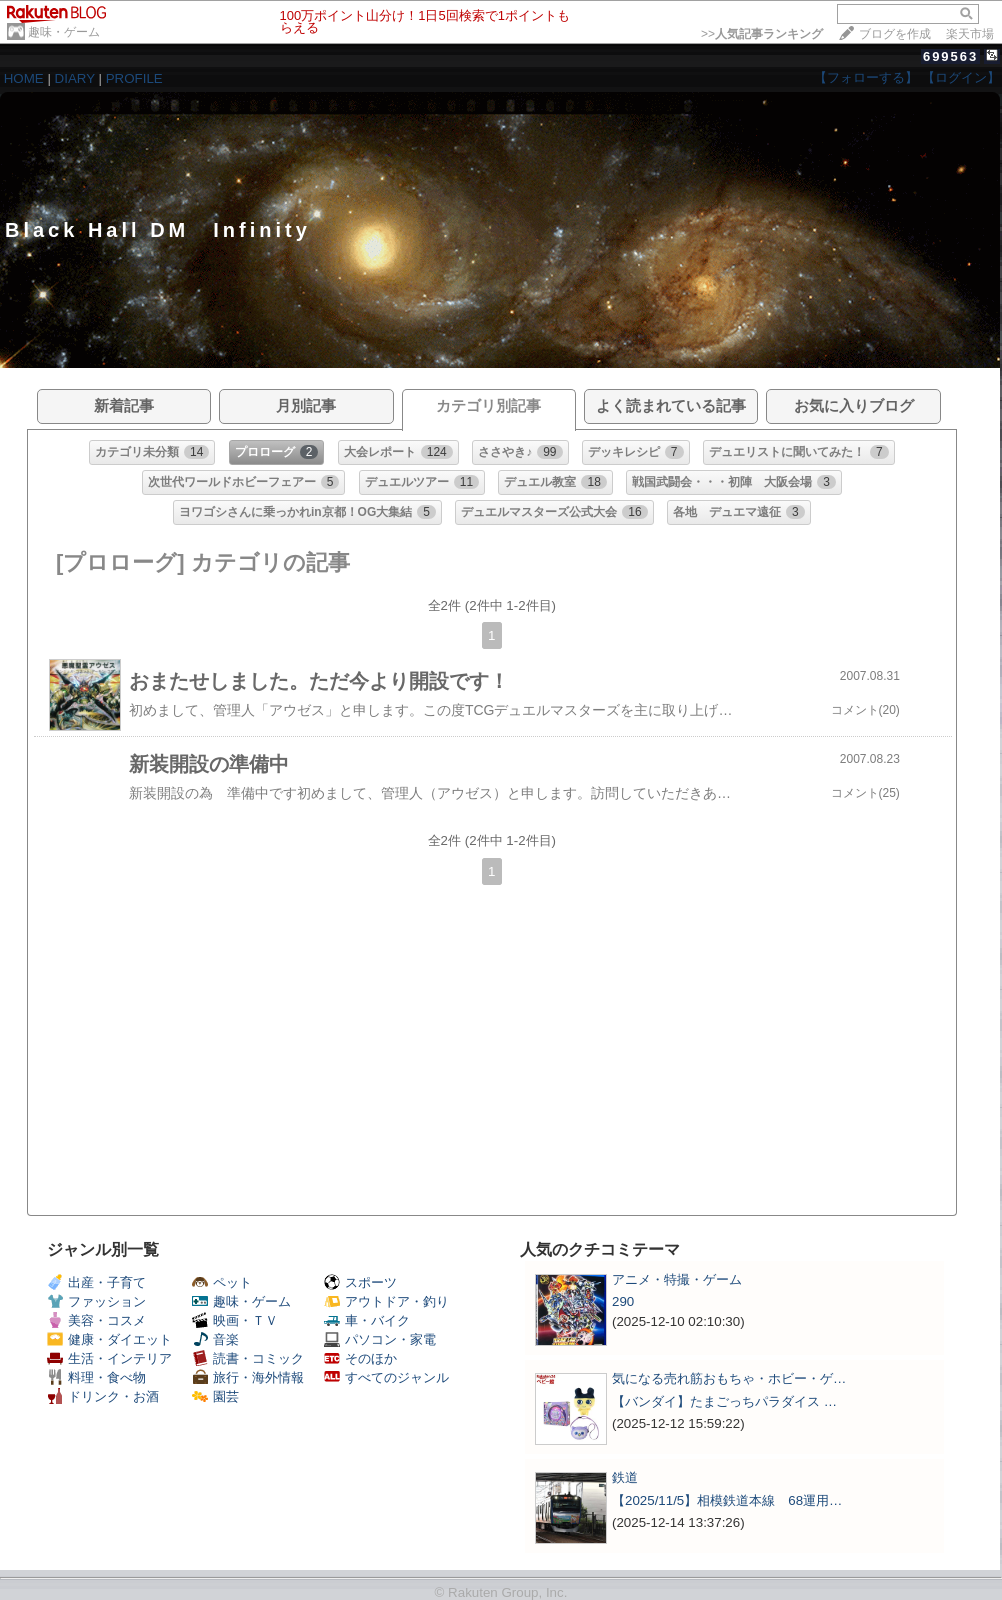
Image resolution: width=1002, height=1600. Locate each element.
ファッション (96, 1301)
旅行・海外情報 (248, 1377)
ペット (222, 1282)
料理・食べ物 (96, 1377)
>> (762, 34)
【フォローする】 (866, 77)
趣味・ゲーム (64, 32)
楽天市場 (970, 34)
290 (623, 1301)
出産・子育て (96, 1282)
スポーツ (360, 1282)
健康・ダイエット (109, 1339)
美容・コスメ (96, 1320)
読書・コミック (248, 1358)
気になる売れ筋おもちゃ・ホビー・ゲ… (729, 1378)
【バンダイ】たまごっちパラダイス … (724, 1401)
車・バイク (367, 1320)
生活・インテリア (109, 1358)
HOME (24, 78)
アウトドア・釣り (386, 1301)
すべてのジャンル (386, 1377)
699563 (950, 56)
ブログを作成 (895, 34)
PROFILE (134, 78)
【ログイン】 (961, 77)
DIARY (75, 78)
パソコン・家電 (380, 1339)
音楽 (215, 1339)
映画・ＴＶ (235, 1320)
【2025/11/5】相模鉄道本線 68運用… (727, 1500)
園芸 (215, 1396)
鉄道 (625, 1477)
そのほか (360, 1358)
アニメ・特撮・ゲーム (677, 1279)
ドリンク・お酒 (103, 1396)
